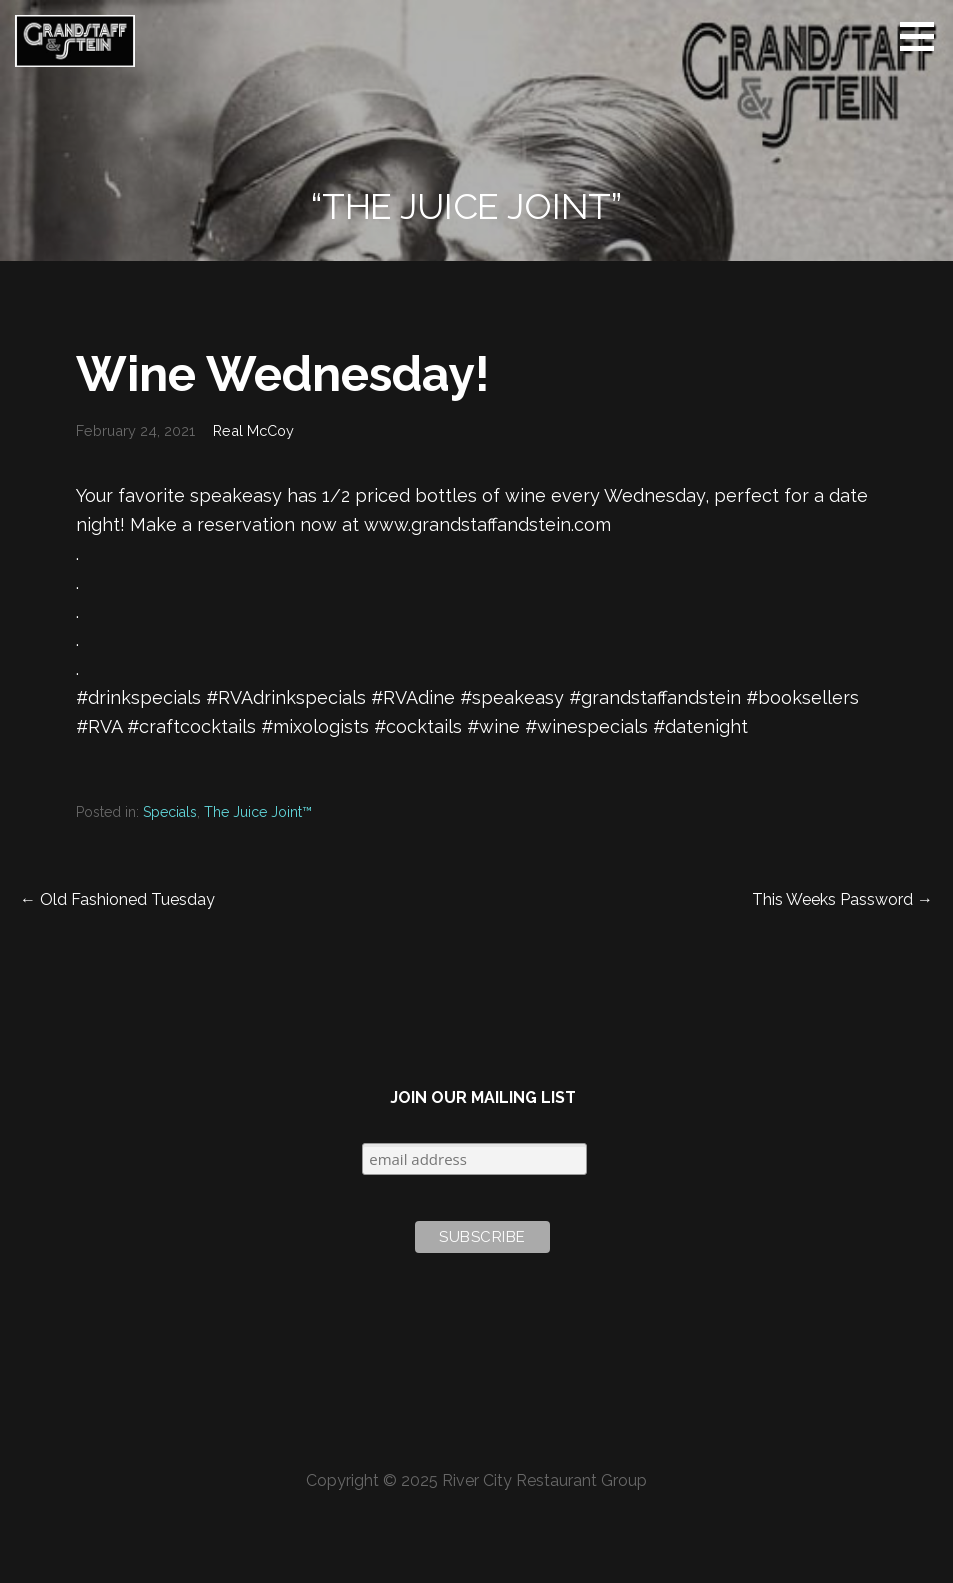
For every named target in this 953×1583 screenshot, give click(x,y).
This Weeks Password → (842, 899)
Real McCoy (253, 430)
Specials (170, 812)
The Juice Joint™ (258, 812)
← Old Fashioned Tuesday (117, 899)
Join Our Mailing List (483, 1097)
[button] (924, 36)
